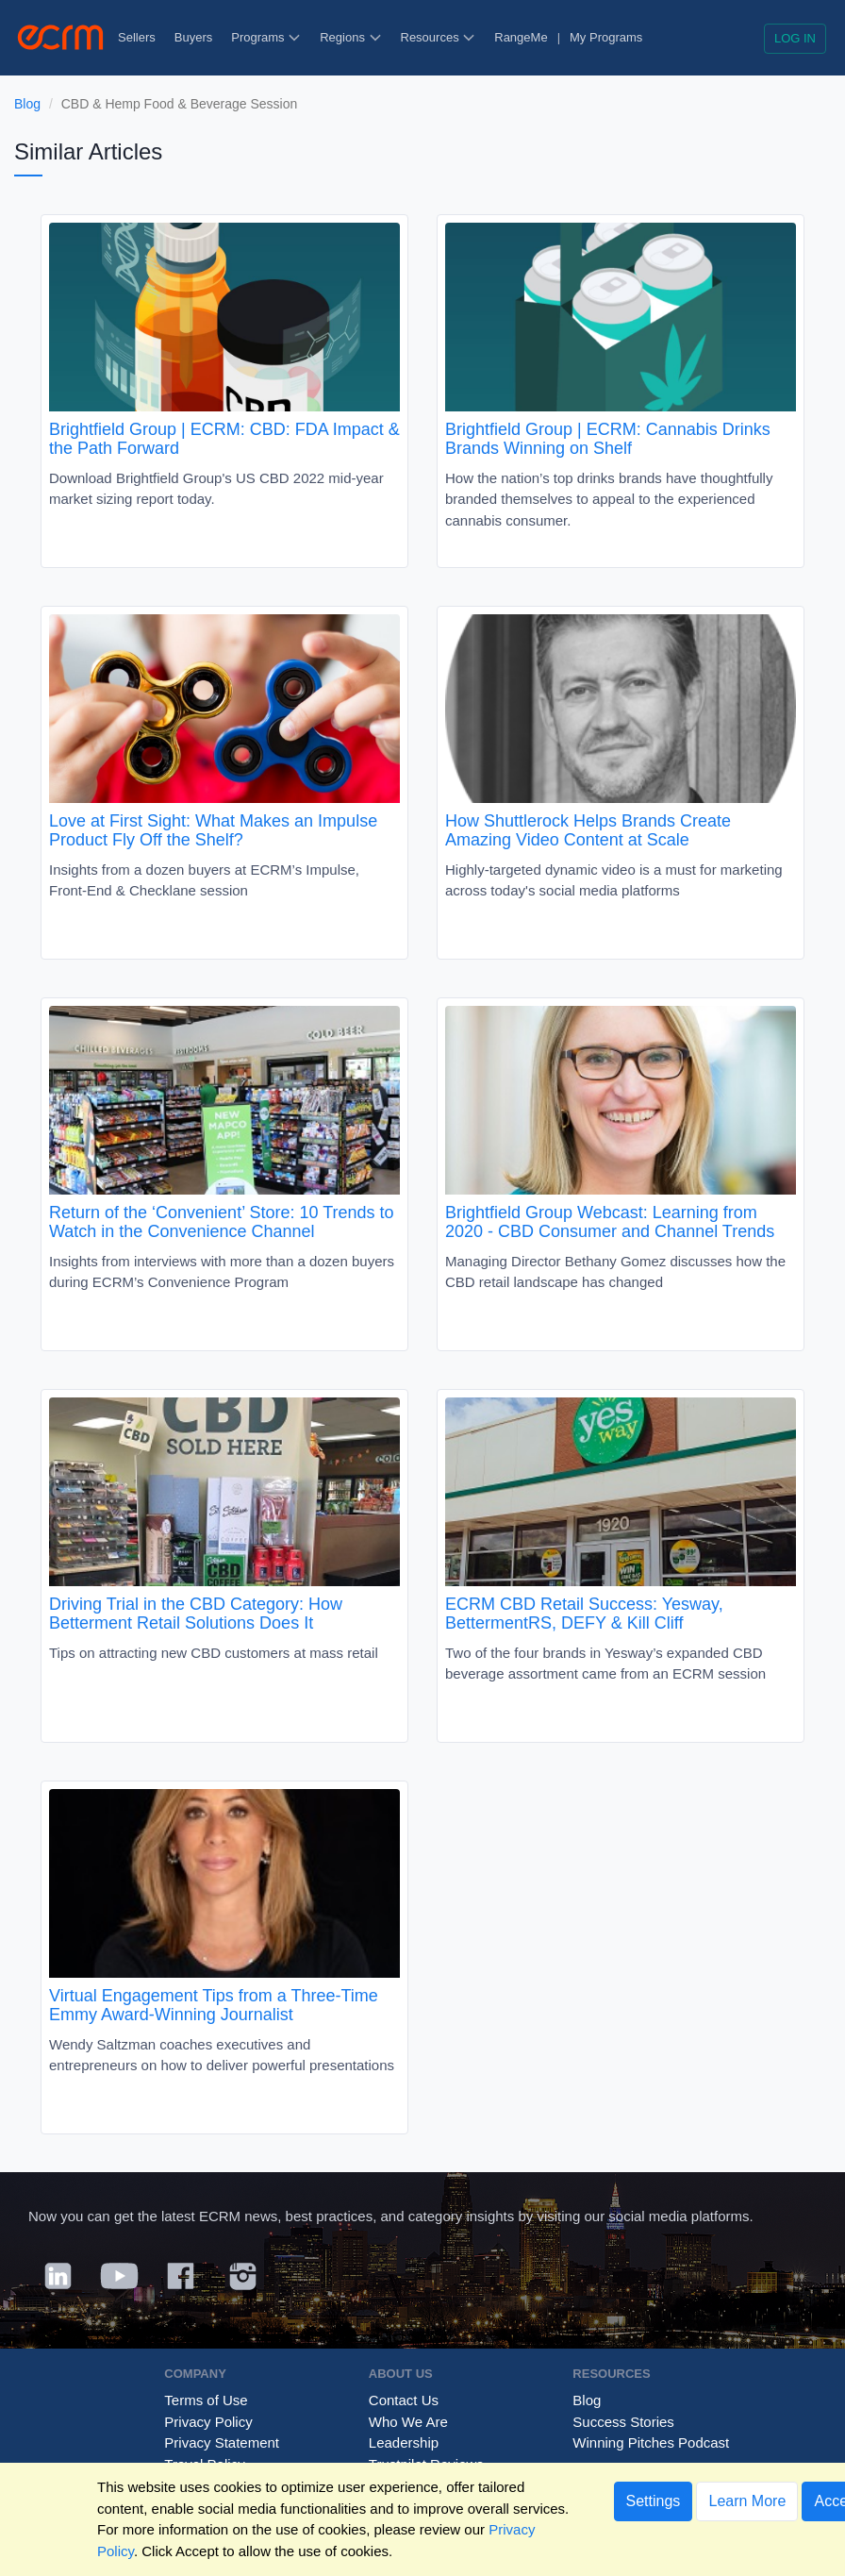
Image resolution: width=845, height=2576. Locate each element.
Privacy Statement (221, 2442)
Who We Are (408, 2422)
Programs (266, 37)
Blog (27, 103)
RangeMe (520, 37)
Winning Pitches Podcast (650, 2442)
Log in (795, 38)
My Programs (606, 37)
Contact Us (404, 2400)
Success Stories (623, 2422)
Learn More (747, 2501)
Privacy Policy (208, 2422)
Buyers (193, 37)
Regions (350, 37)
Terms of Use (205, 2400)
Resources (438, 37)
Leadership (404, 2442)
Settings (653, 2501)
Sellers (137, 37)
